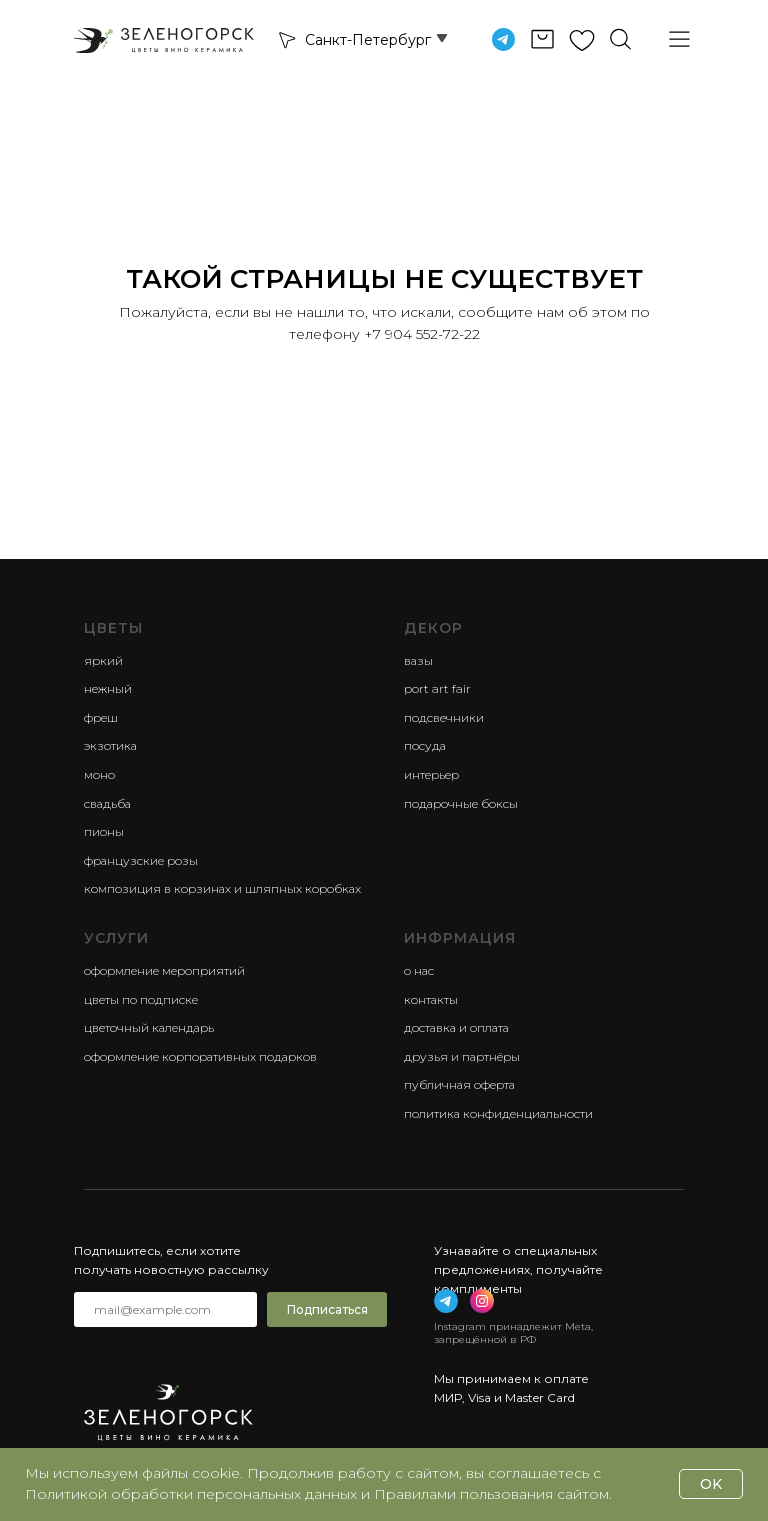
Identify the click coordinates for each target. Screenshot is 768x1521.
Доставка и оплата (456, 1027)
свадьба (107, 803)
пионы (104, 831)
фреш (101, 717)
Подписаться (327, 1309)
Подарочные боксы (461, 803)
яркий (103, 660)
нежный (108, 688)
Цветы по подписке (141, 999)
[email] (165, 1309)
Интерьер (431, 774)
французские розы (141, 860)
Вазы (418, 660)
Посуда (425, 745)
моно (99, 774)
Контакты (431, 999)
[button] (286, 39)
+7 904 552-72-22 (422, 334)
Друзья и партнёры (462, 1056)
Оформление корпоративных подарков (200, 1056)
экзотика (110, 745)
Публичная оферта (459, 1084)
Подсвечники (444, 717)
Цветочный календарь (149, 1027)
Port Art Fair (437, 688)
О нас (419, 970)
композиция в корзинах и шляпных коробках (222, 888)
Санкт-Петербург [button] (368, 40)
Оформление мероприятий (164, 970)
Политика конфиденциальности (498, 1113)
